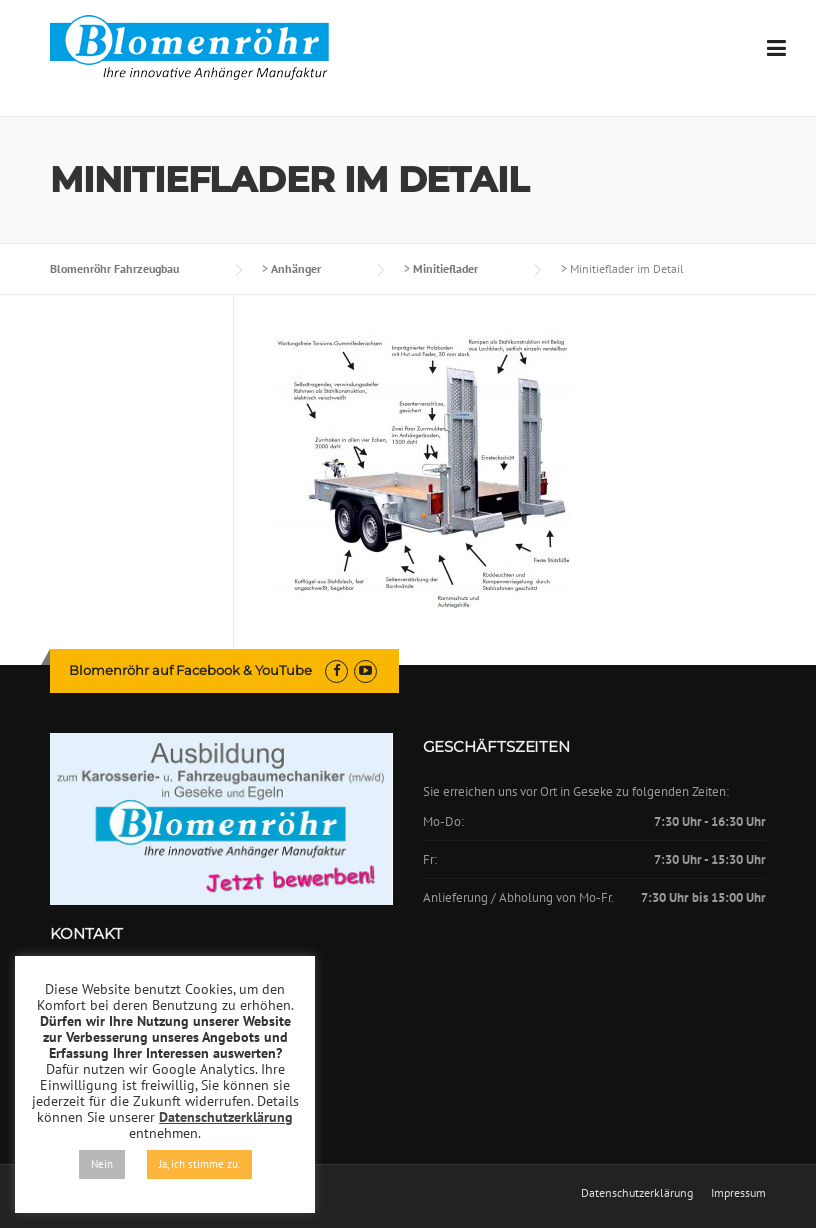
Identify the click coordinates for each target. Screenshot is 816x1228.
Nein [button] (102, 1164)
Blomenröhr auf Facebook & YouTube (190, 670)
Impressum (738, 1193)
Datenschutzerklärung (637, 1193)
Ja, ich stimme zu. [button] (199, 1164)
